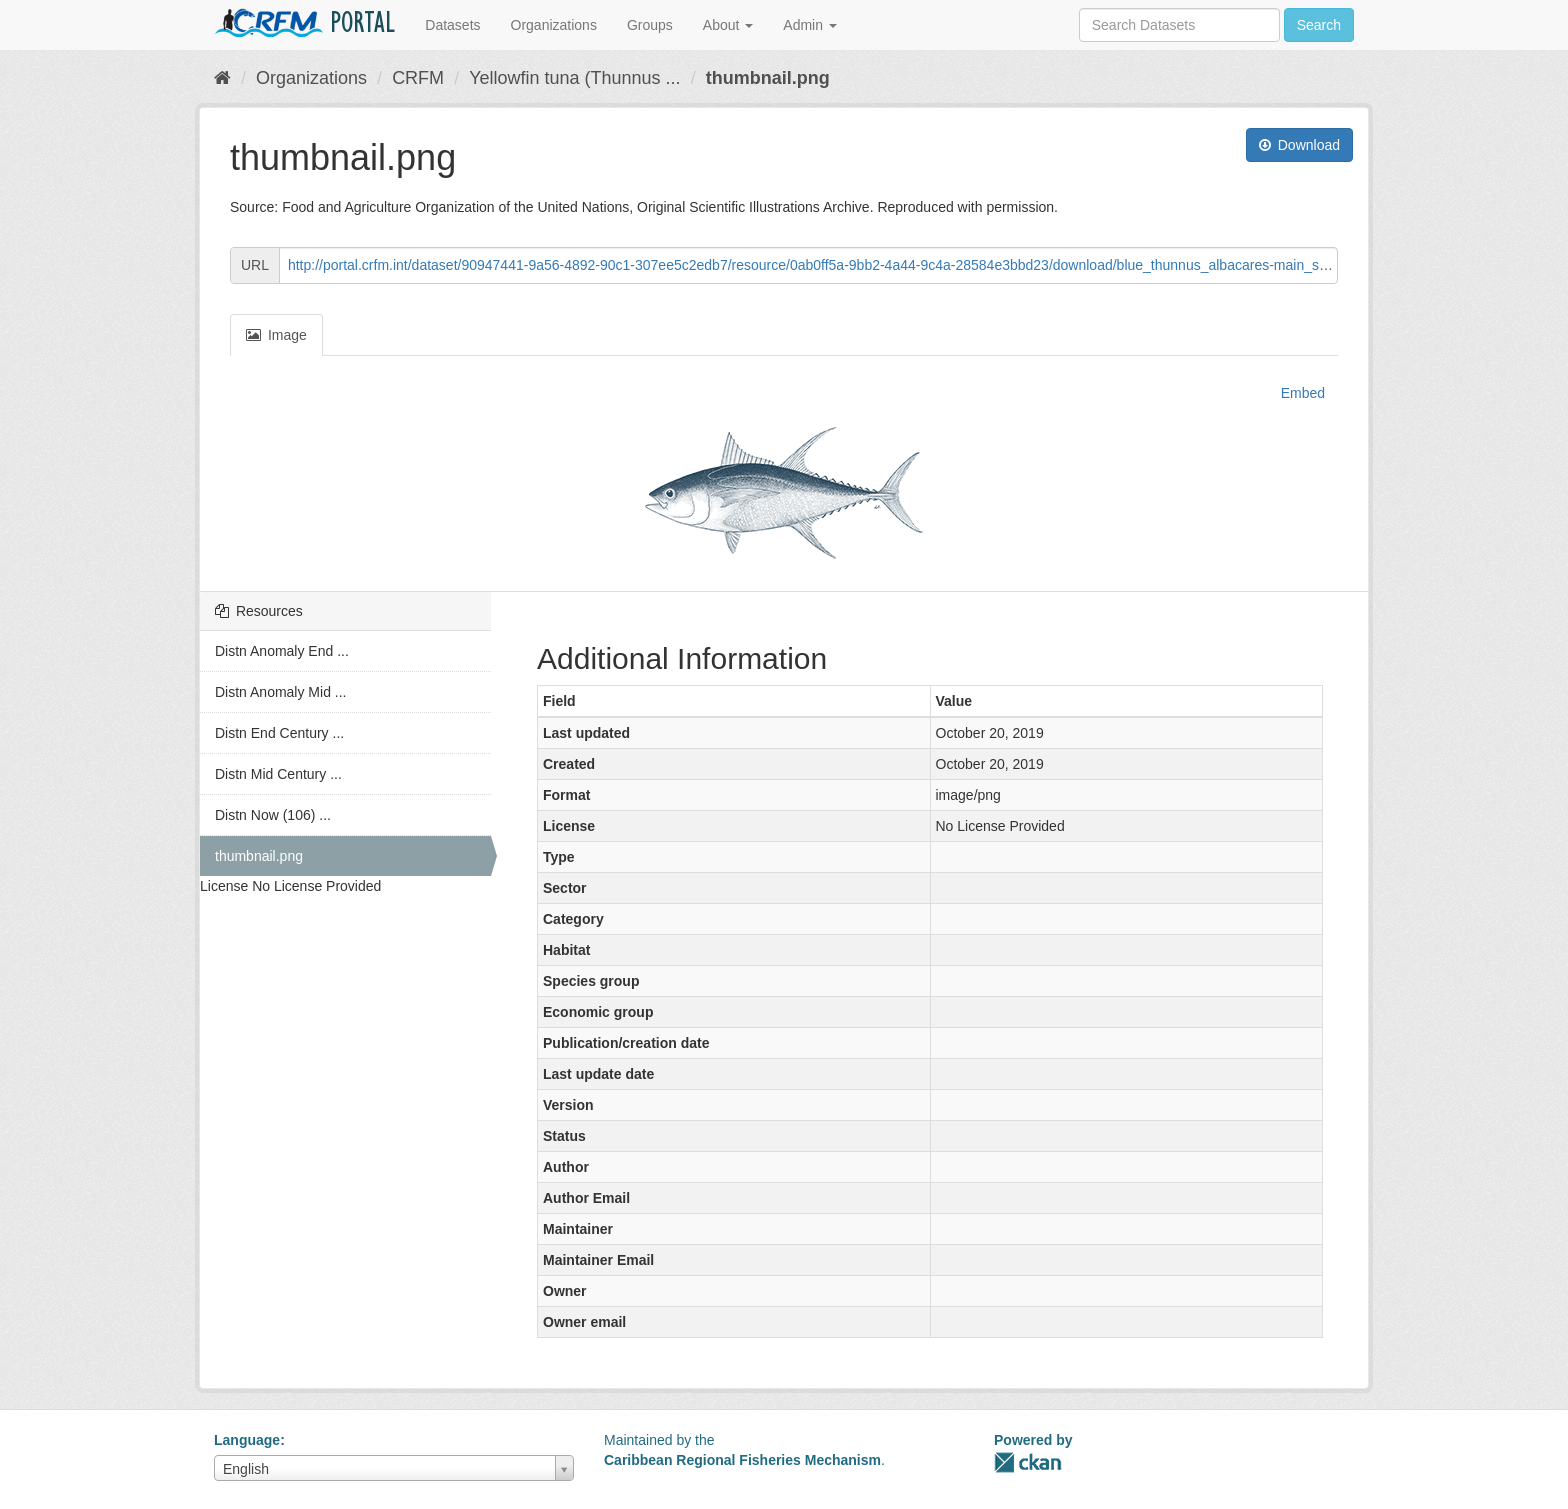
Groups (650, 25)
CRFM (418, 78)
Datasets (452, 25)
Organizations (554, 25)
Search (1319, 25)
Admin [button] (810, 25)
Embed (1301, 393)
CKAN (1028, 1462)
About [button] (728, 25)
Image (276, 335)
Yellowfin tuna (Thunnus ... (574, 78)
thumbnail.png (768, 78)
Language (247, 1440)
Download (1299, 145)
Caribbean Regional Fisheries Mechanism (742, 1460)
